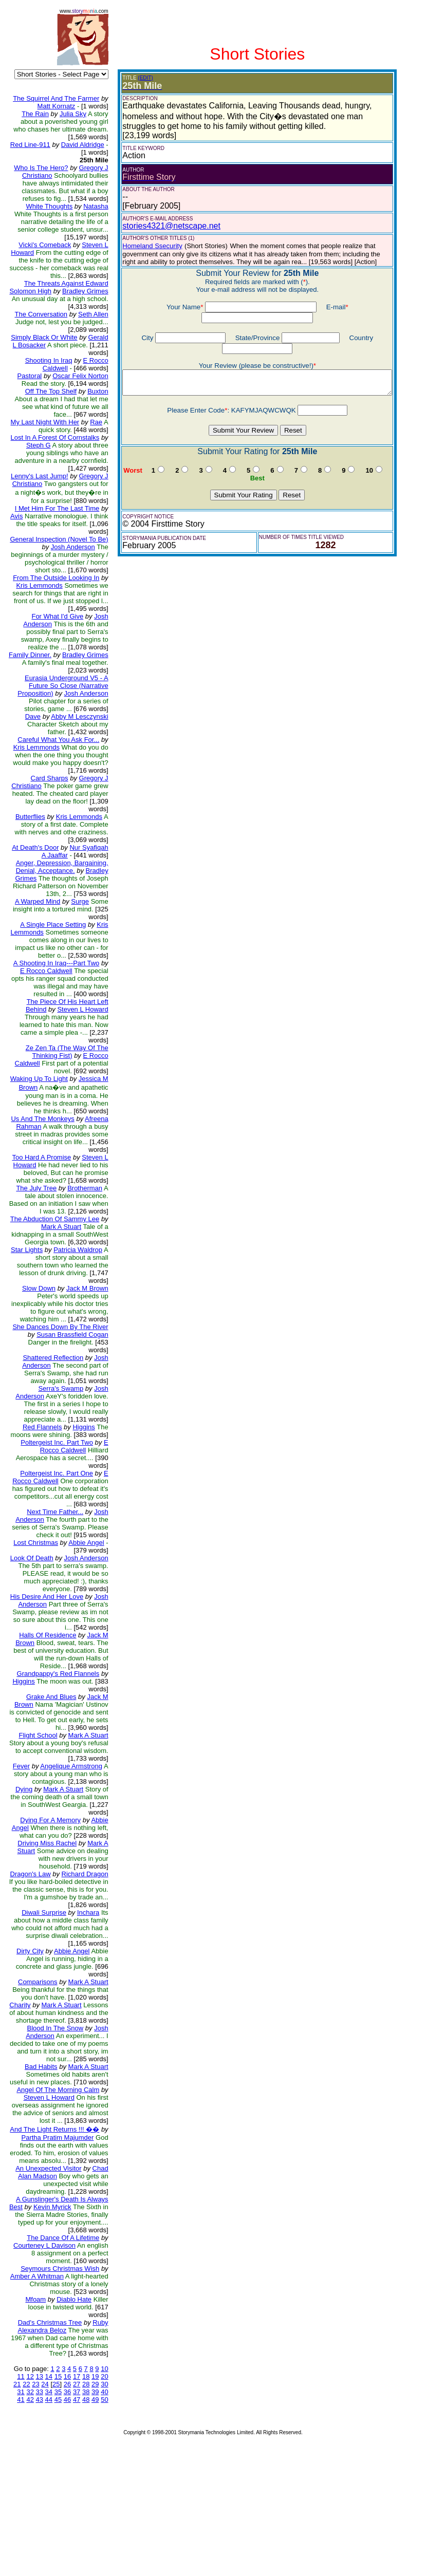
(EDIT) (138, 78)
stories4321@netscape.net (164, 225)
